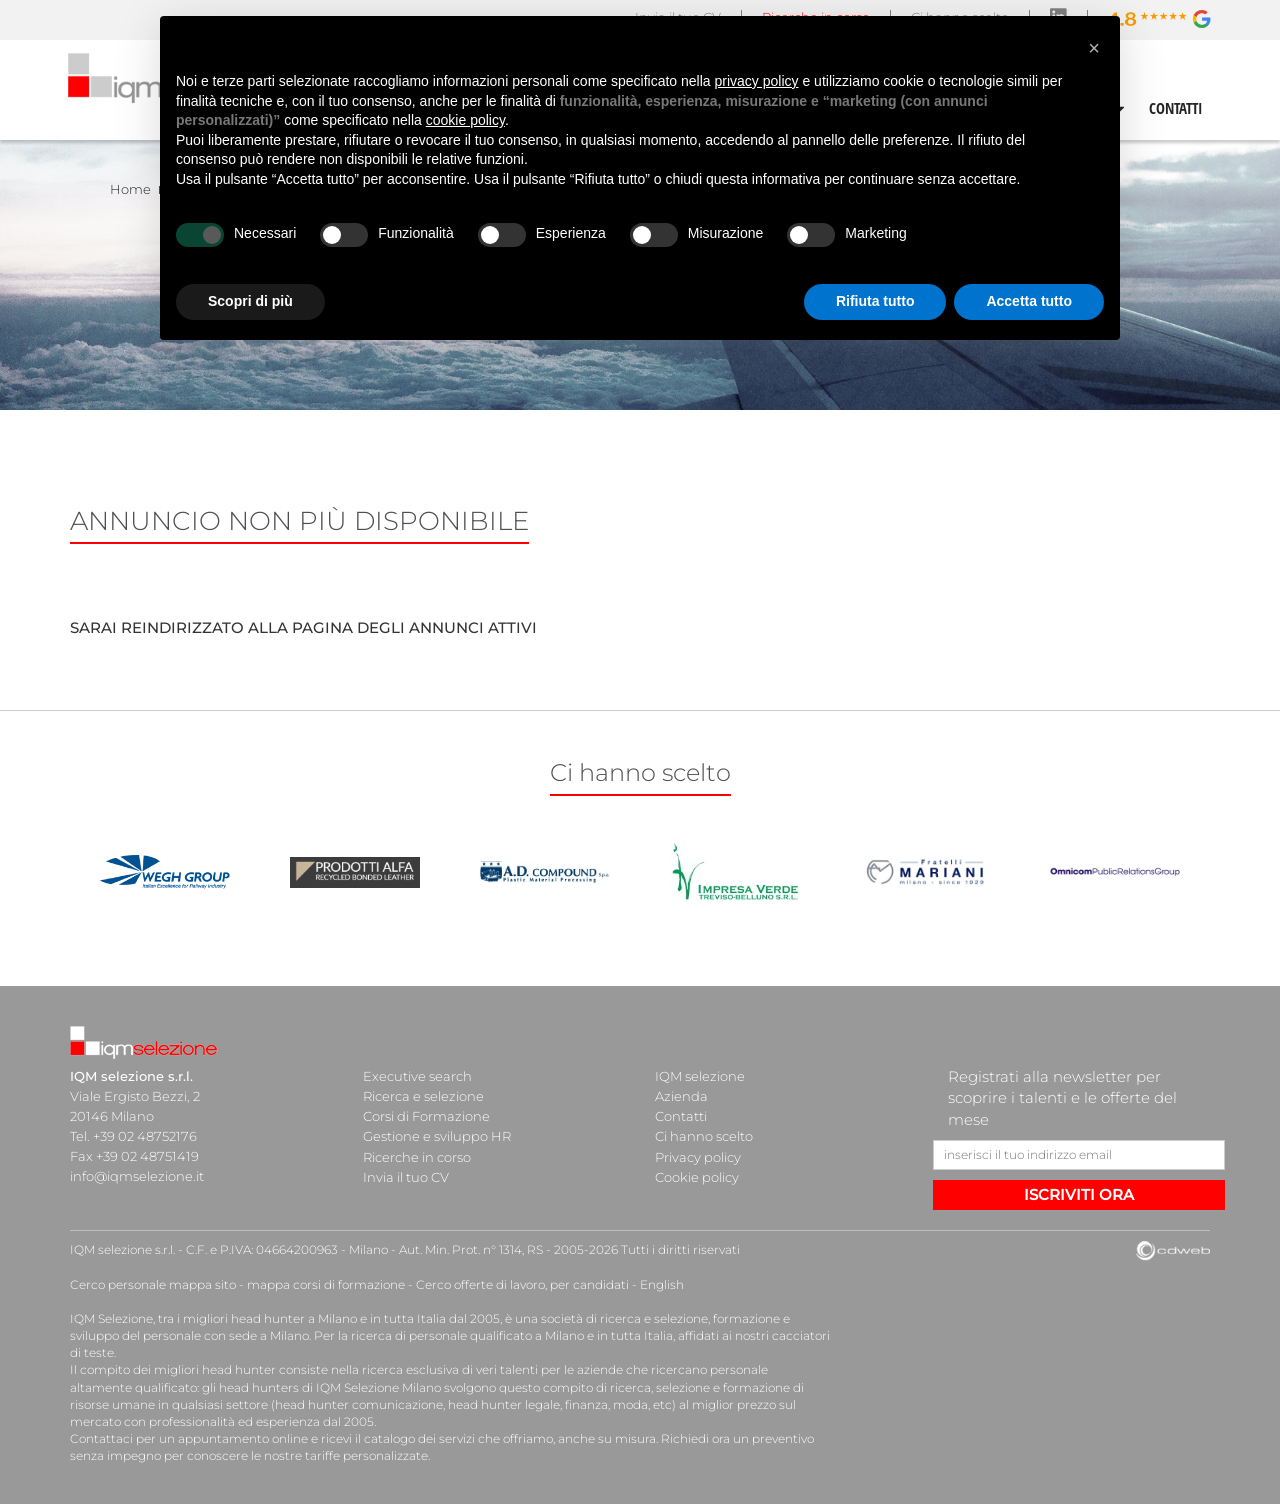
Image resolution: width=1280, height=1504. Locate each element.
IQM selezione (700, 1076)
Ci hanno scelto (704, 1136)
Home (130, 189)
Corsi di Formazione (426, 1116)
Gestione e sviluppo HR (437, 1136)
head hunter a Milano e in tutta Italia (338, 1318)
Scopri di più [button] (250, 301)
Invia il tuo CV (406, 1176)
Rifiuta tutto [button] (875, 301)
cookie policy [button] (465, 120)
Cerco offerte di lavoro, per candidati (522, 1284)
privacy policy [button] (757, 81)
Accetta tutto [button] (1029, 301)
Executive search (417, 1076)
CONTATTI (1176, 108)
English (662, 1284)
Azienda (681, 1096)
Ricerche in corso (417, 1156)
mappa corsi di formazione (326, 1284)
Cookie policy (697, 1176)
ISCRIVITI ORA (1079, 1194)
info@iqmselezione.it (137, 1176)
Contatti (681, 1116)
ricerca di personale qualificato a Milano (467, 1335)
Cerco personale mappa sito (153, 1284)
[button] (1094, 48)
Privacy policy (698, 1156)
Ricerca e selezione (423, 1096)
